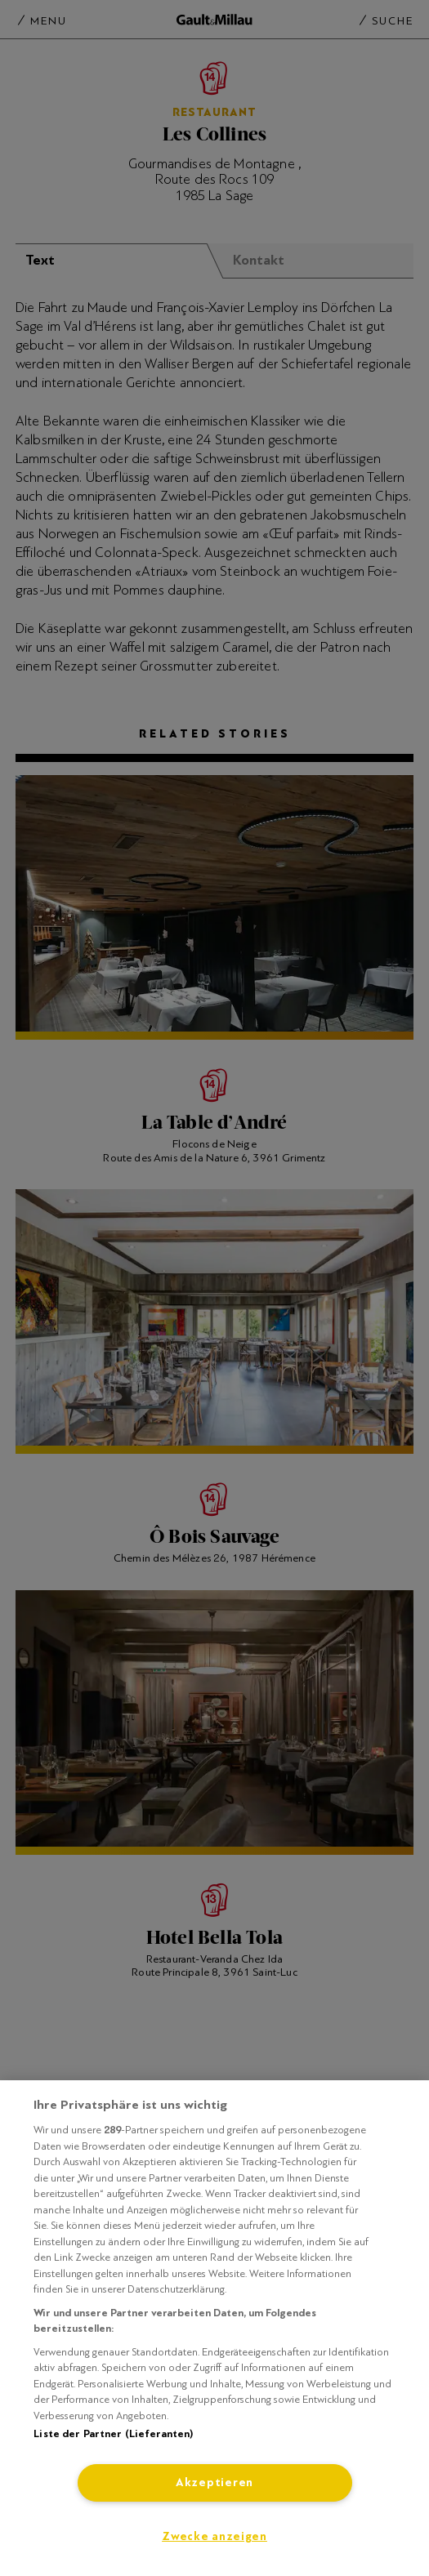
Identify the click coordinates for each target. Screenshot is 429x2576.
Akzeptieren (214, 2482)
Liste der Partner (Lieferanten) (113, 2433)
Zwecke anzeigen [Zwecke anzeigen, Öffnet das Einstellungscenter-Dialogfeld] (214, 2536)
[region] (214, 2328)
